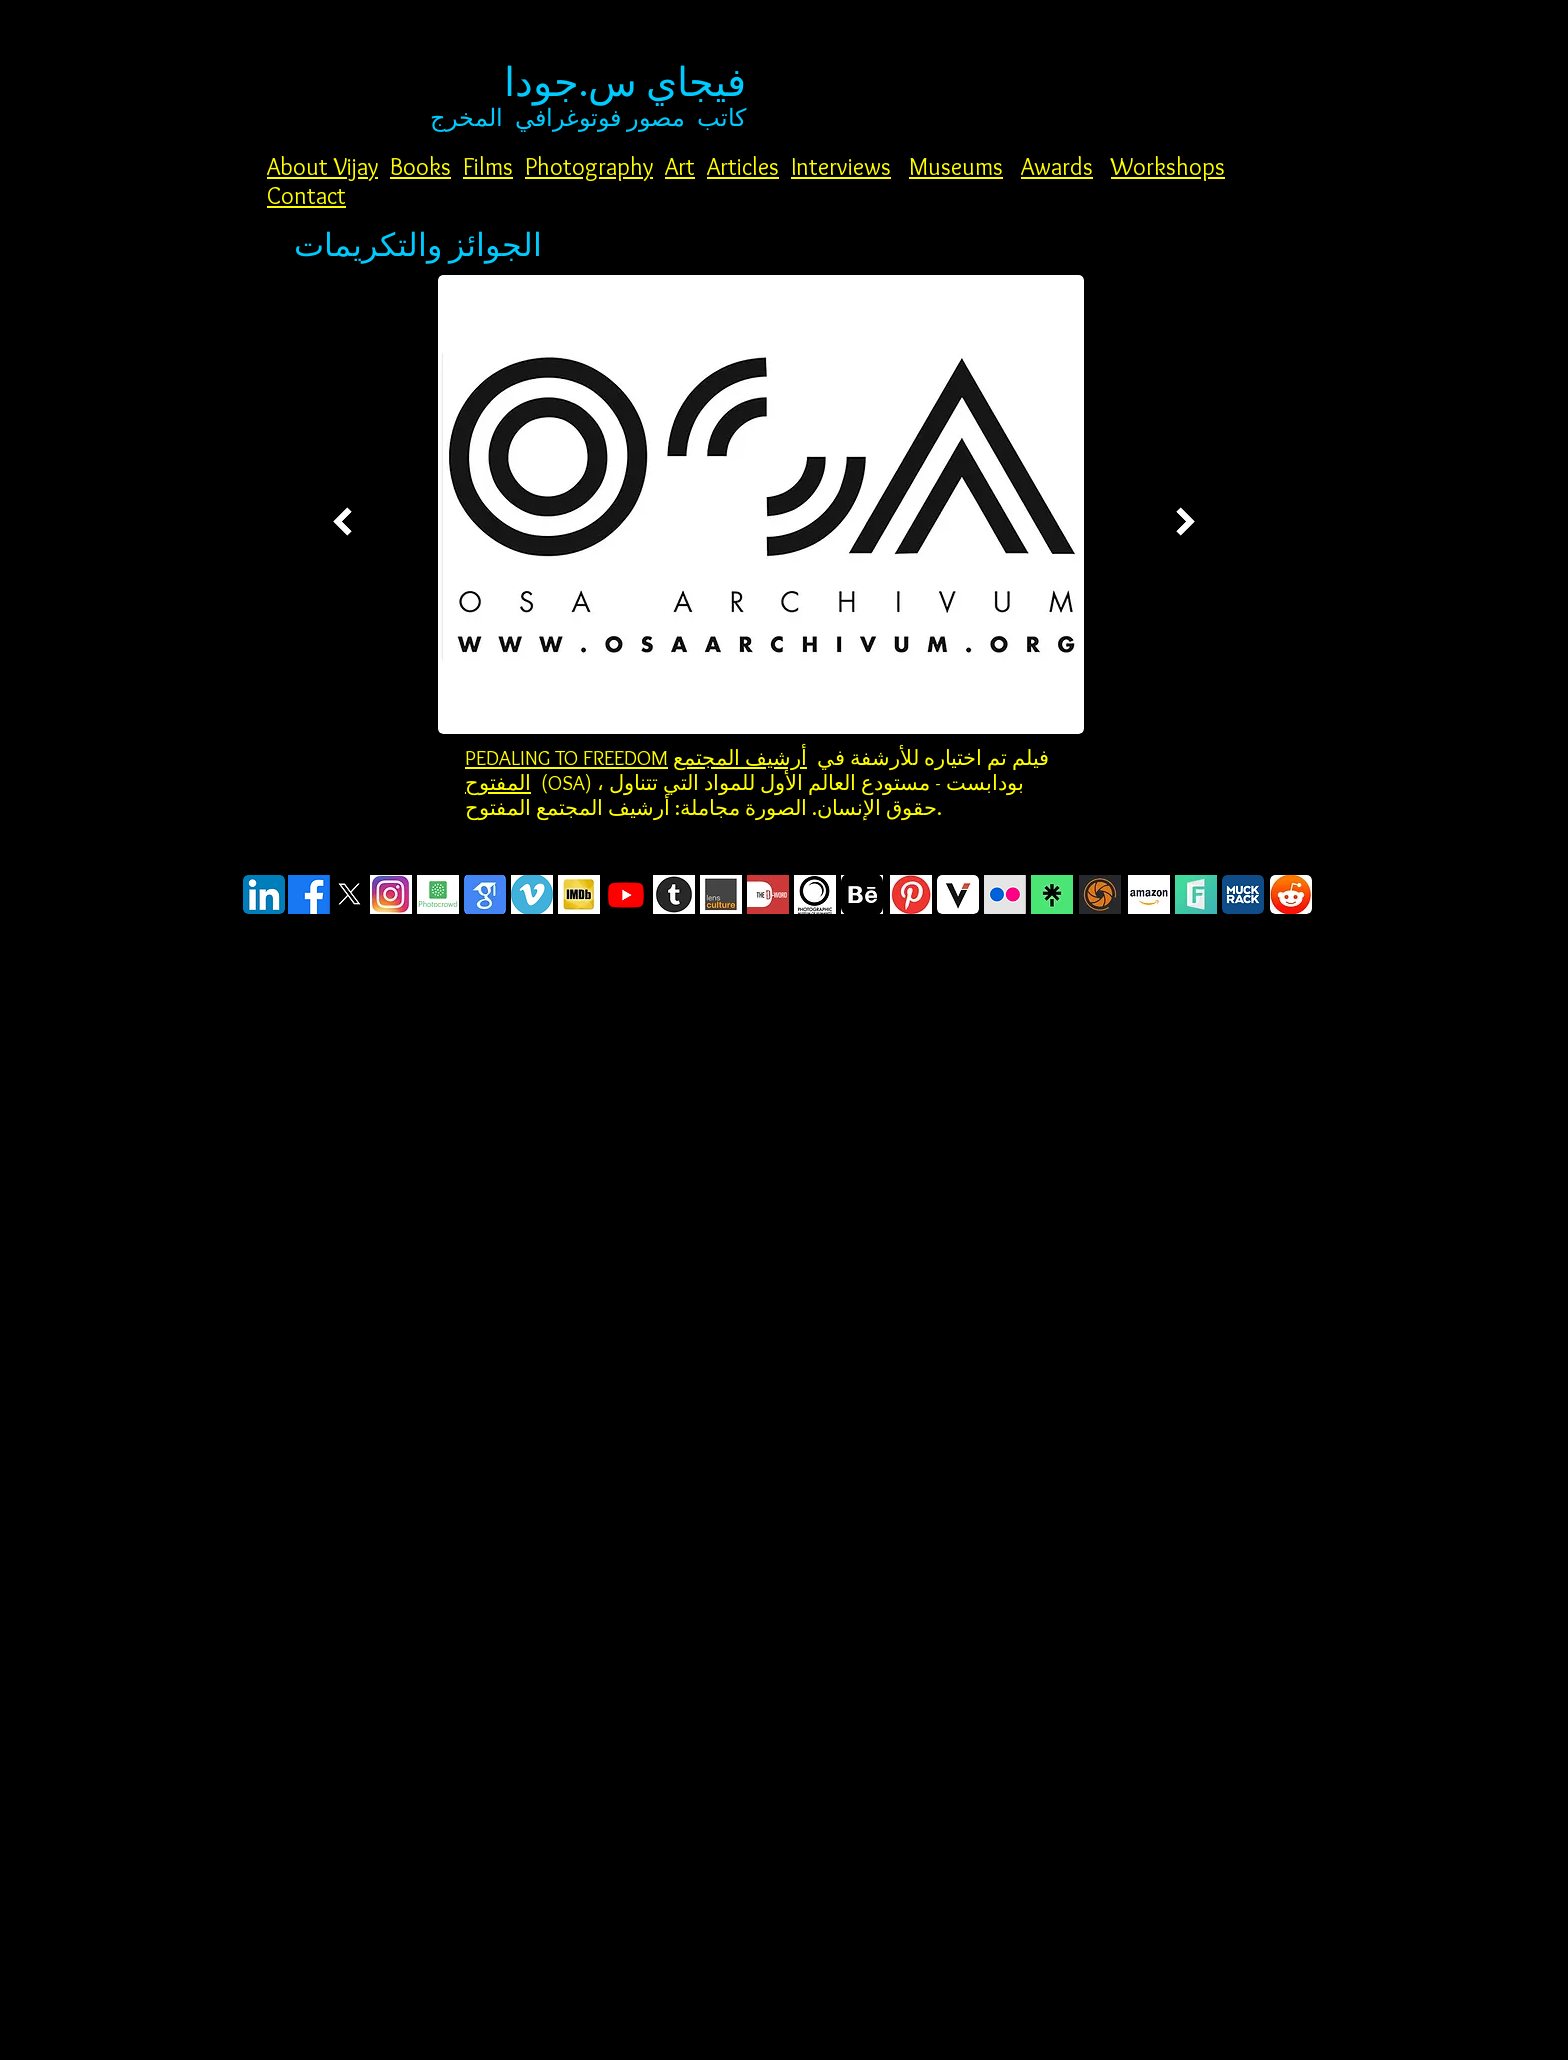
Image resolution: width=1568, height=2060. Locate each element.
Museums (956, 166)
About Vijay (322, 166)
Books (420, 166)
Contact (306, 195)
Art (680, 166)
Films (488, 166)
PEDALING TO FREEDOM (566, 757)
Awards (1057, 166)
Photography (589, 166)
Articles (743, 166)
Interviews (841, 166)
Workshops (1168, 166)
